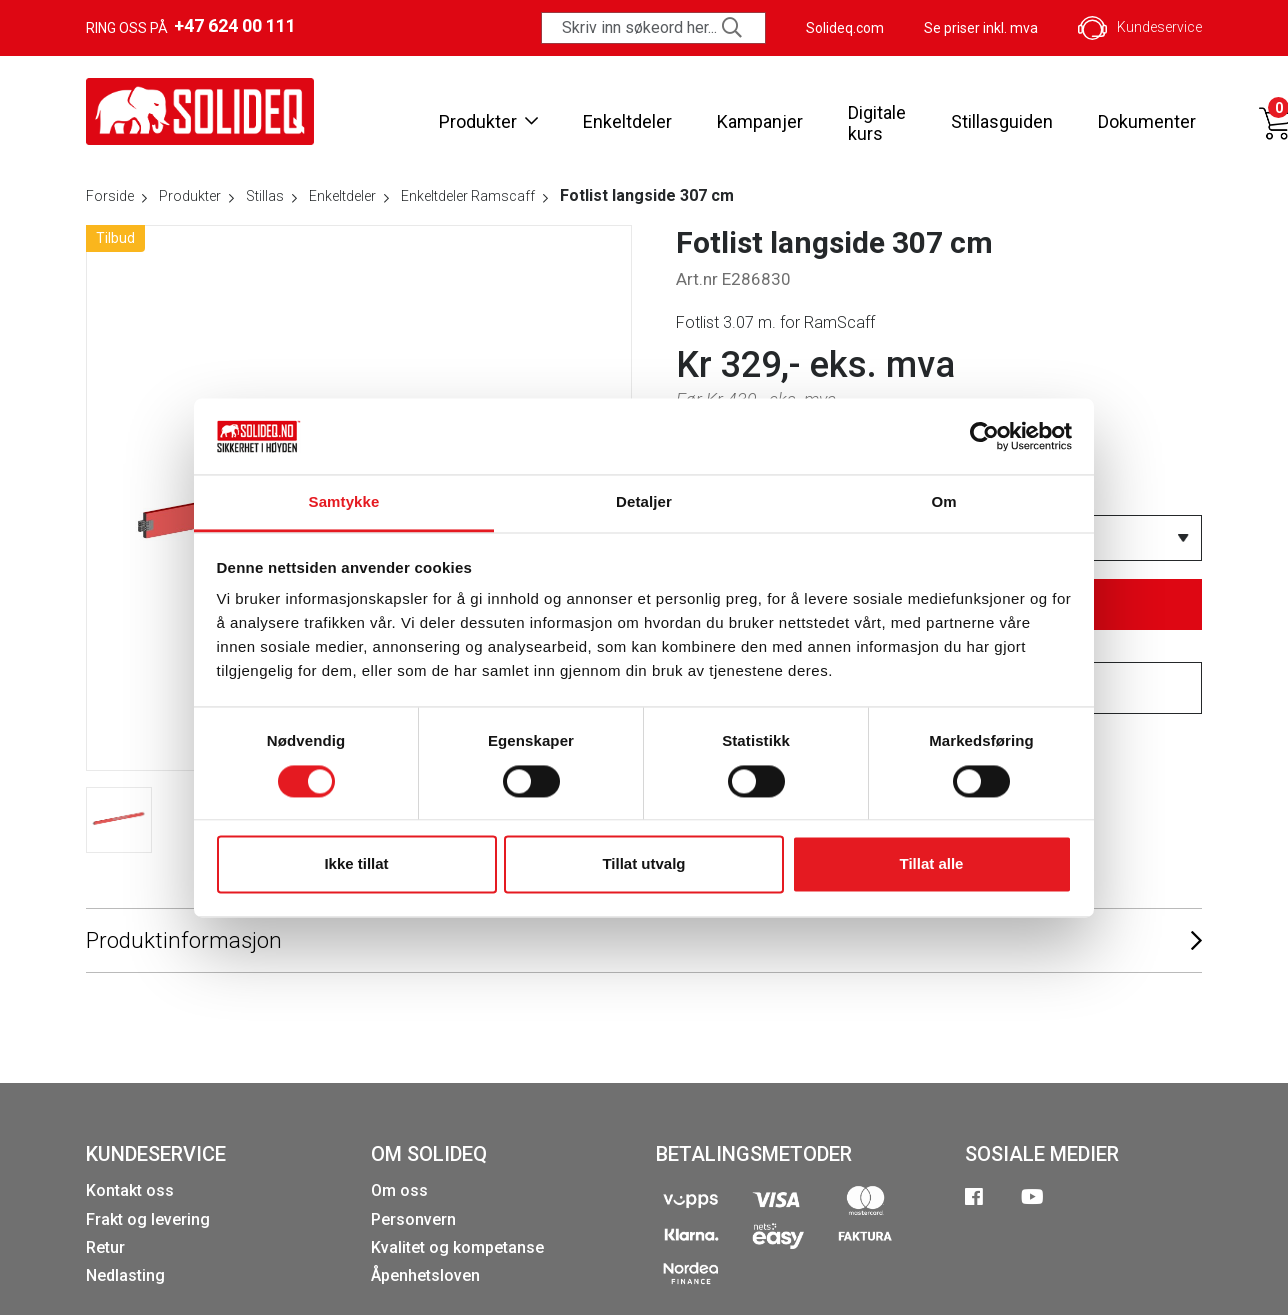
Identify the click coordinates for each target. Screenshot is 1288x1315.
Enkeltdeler (627, 121)
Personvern (413, 1219)
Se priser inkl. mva (981, 28)
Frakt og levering (148, 1219)
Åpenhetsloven (425, 1275)
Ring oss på (191, 26)
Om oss (399, 1190)
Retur (105, 1247)
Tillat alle (932, 864)
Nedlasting (125, 1275)
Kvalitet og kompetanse (457, 1247)
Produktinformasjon (644, 941)
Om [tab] (943, 502)
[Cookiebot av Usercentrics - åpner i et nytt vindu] (984, 436)
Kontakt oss (130, 1190)
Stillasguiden (1002, 121)
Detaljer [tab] (644, 502)
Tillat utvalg (643, 864)
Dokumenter (1147, 121)
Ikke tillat (356, 864)
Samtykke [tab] (344, 502)
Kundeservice (1140, 28)
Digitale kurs (877, 123)
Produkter (488, 121)
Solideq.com (845, 28)
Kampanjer (760, 121)
